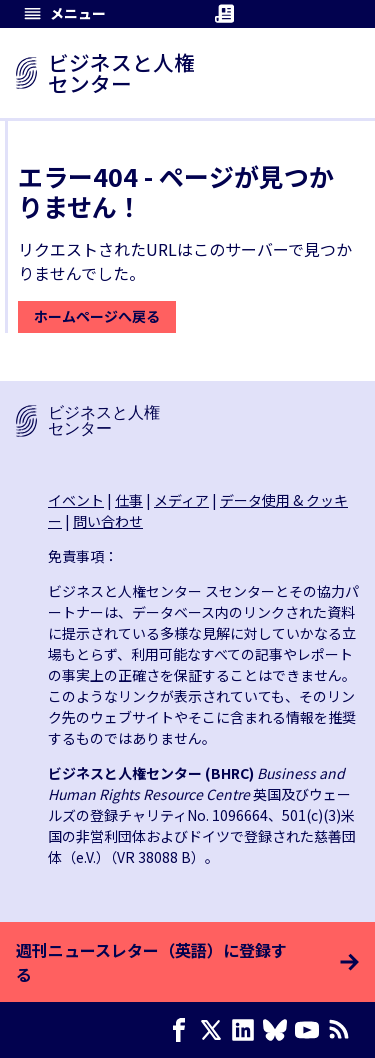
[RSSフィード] (343, 1030)
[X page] (215, 1030)
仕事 (129, 500)
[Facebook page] (183, 1030)
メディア (181, 500)
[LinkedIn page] (247, 1030)
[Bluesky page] (279, 1030)
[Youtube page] (311, 1030)
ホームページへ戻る (97, 316)
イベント (76, 500)
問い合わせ (108, 521)
